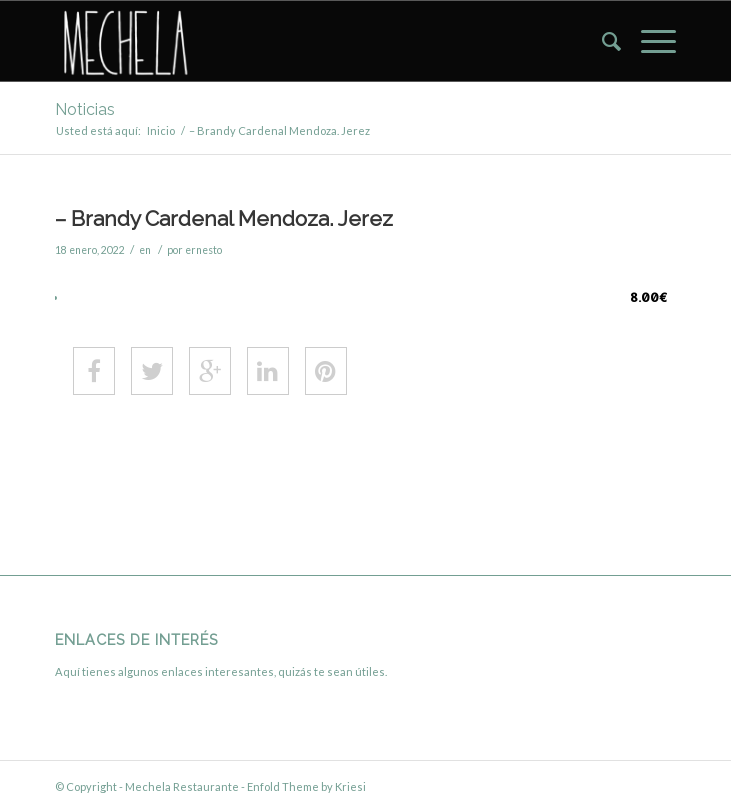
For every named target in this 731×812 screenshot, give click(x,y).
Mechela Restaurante (182, 786)
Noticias (85, 109)
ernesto (203, 250)
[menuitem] (601, 41)
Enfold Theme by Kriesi (306, 786)
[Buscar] (601, 41)
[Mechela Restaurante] (303, 41)
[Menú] (648, 41)
